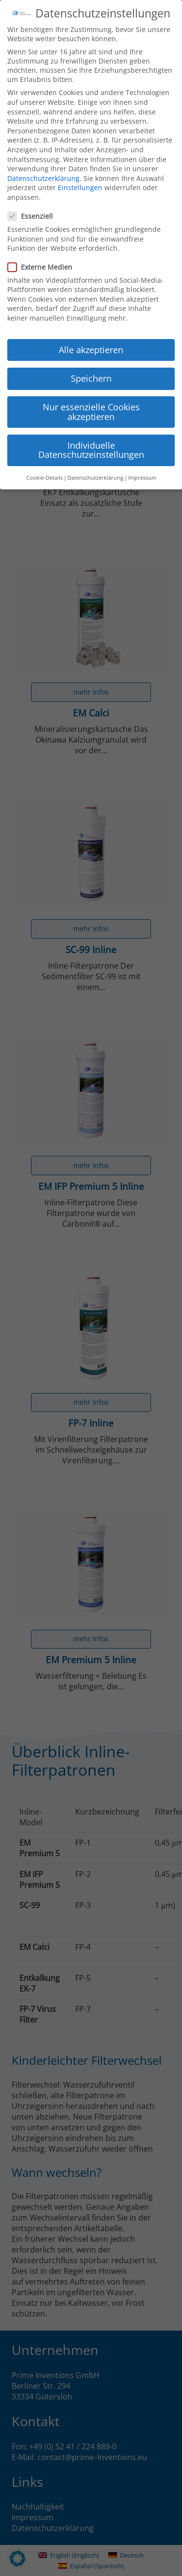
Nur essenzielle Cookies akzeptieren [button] (91, 397)
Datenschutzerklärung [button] (95, 463)
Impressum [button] (142, 463)
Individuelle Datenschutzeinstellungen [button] (91, 435)
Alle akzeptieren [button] (91, 335)
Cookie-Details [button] (44, 463)
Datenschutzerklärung (43, 163)
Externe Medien (42, 252)
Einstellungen (80, 173)
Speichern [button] (91, 364)
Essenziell (33, 202)
